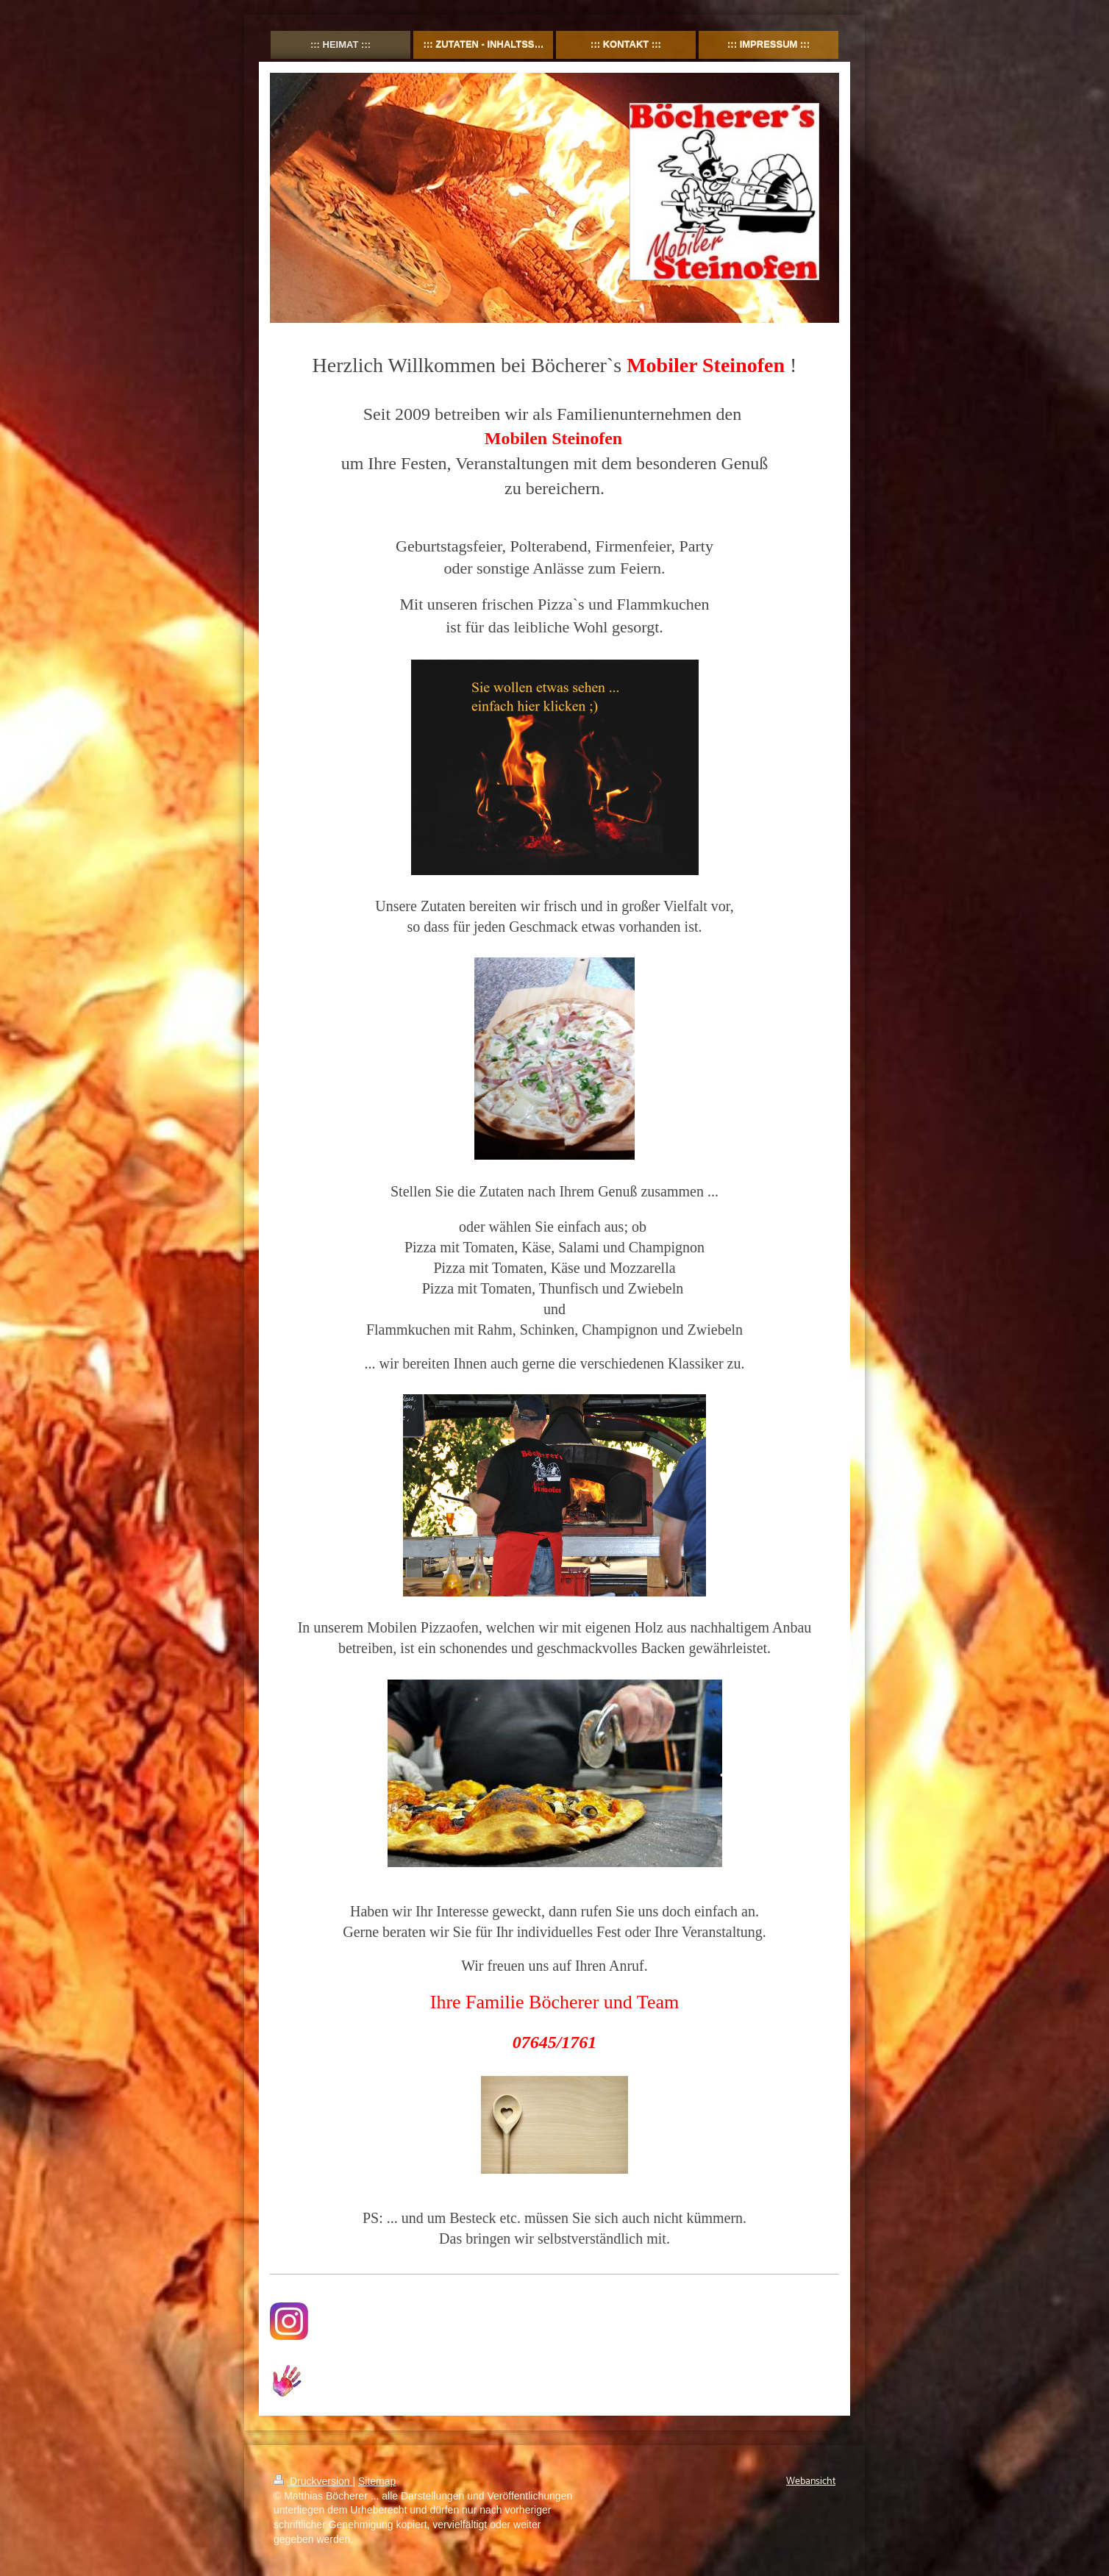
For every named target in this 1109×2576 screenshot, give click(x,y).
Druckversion (313, 2481)
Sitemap (377, 2481)
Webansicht (810, 2481)
